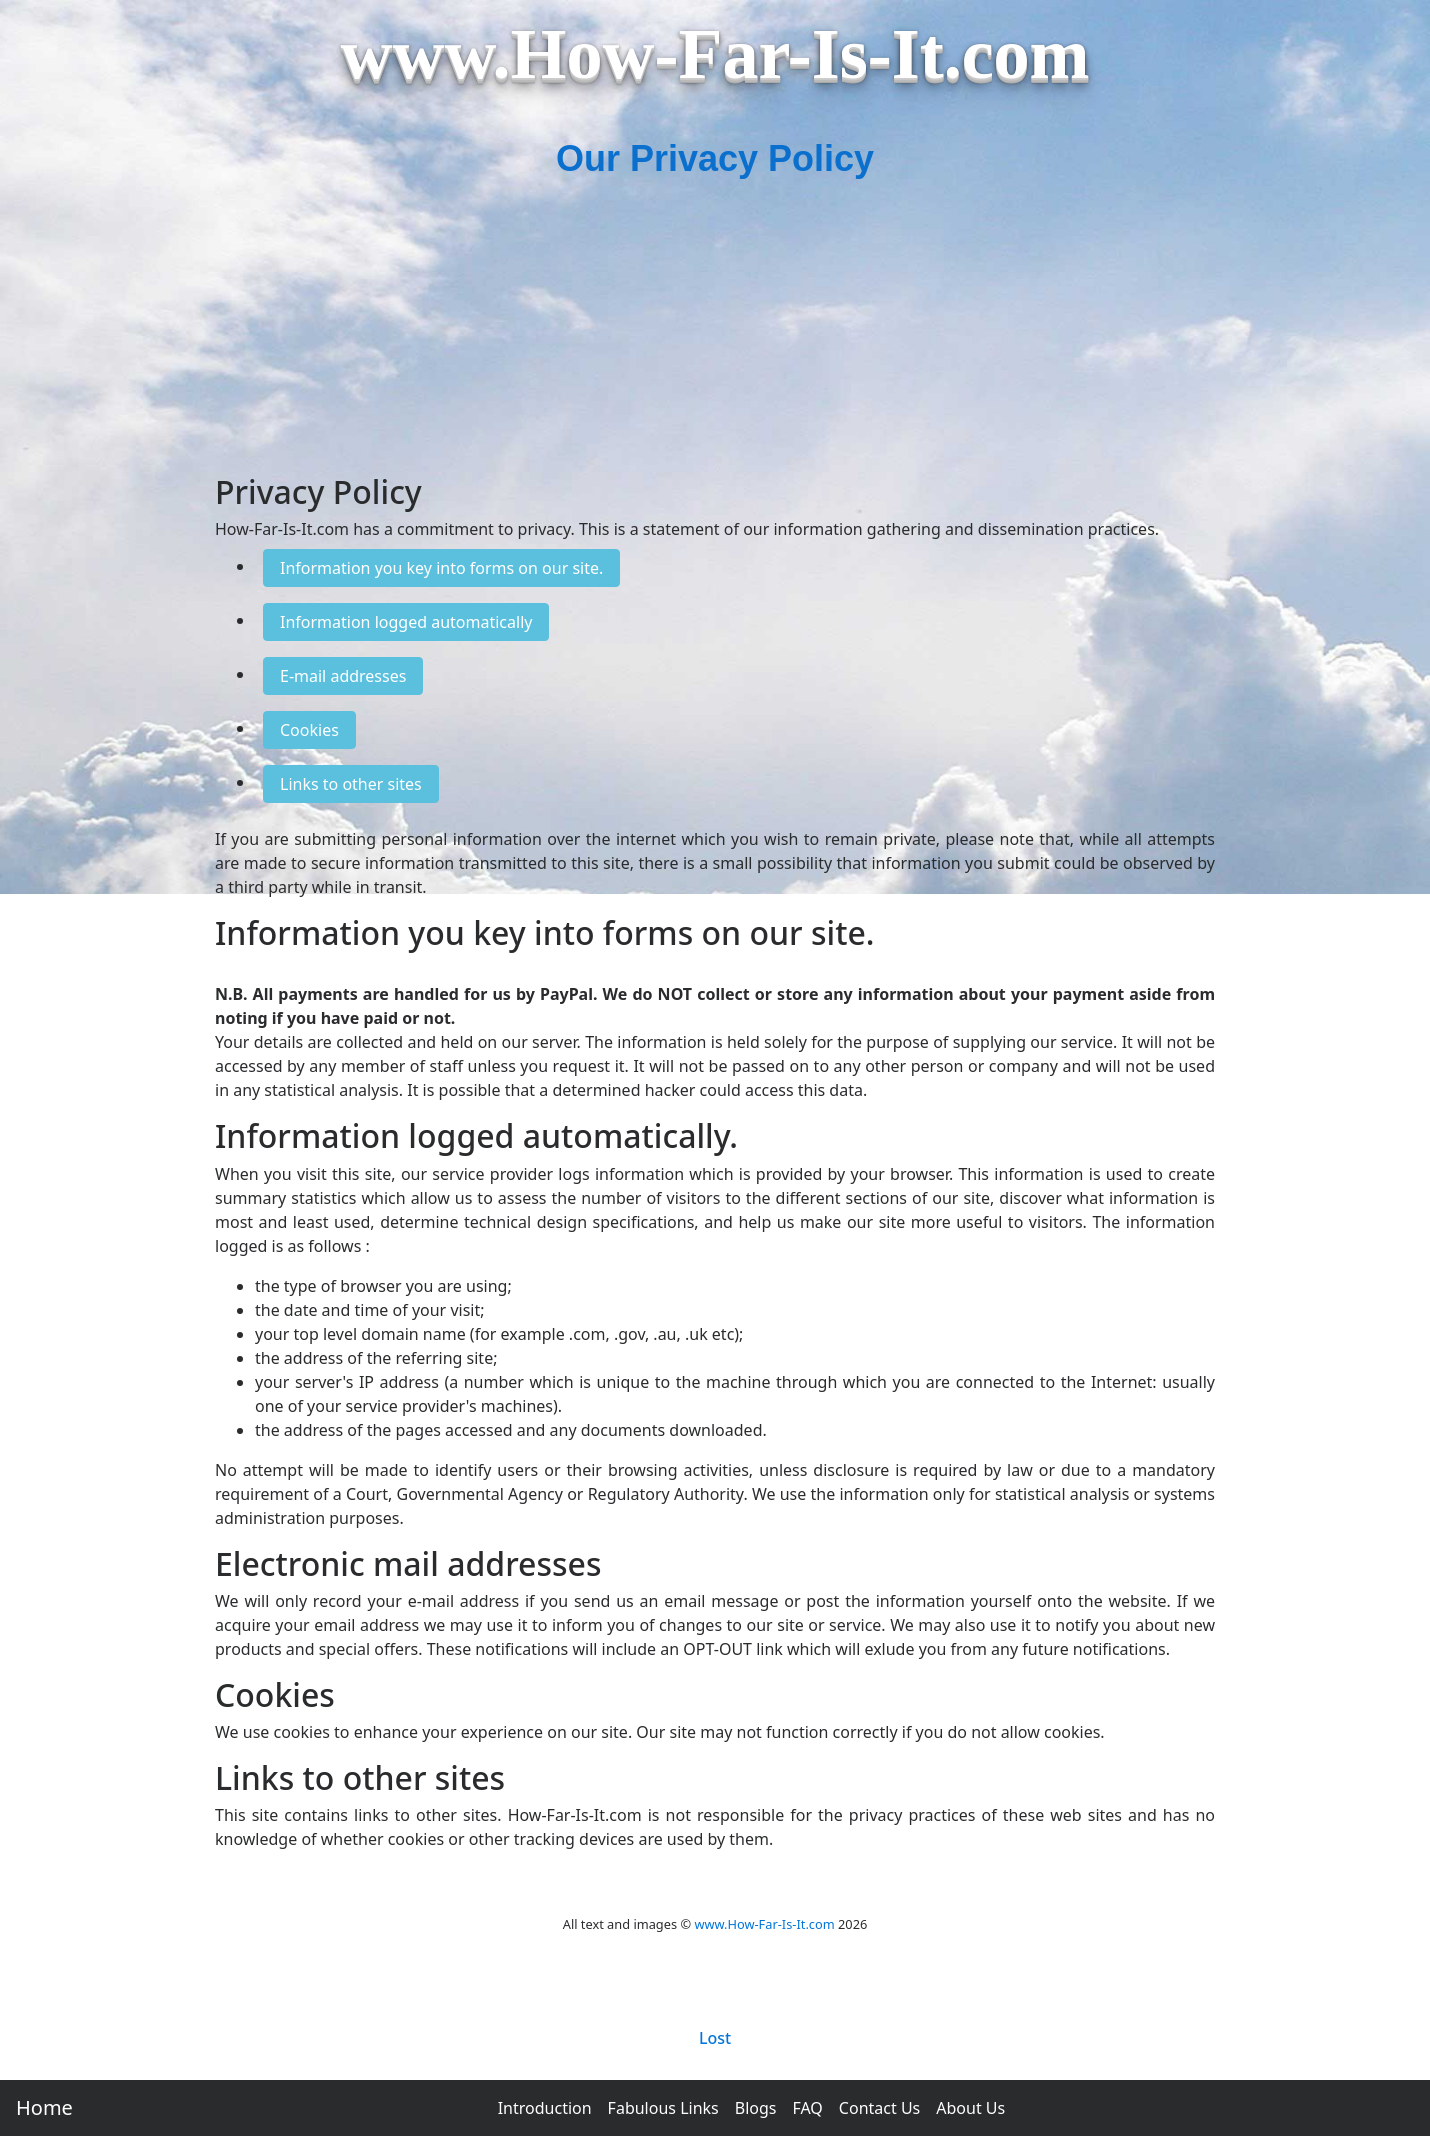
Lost (715, 2038)
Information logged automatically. (476, 1135)
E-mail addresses (343, 676)
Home (44, 2107)
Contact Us (879, 2108)
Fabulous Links (663, 2108)
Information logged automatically (406, 622)
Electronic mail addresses (408, 1563)
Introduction (545, 2108)
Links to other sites (351, 784)
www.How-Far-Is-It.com (764, 1924)
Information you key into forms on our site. (441, 568)
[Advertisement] (715, 334)
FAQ (807, 2108)
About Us (970, 2108)
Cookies (309, 730)
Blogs (756, 2108)
